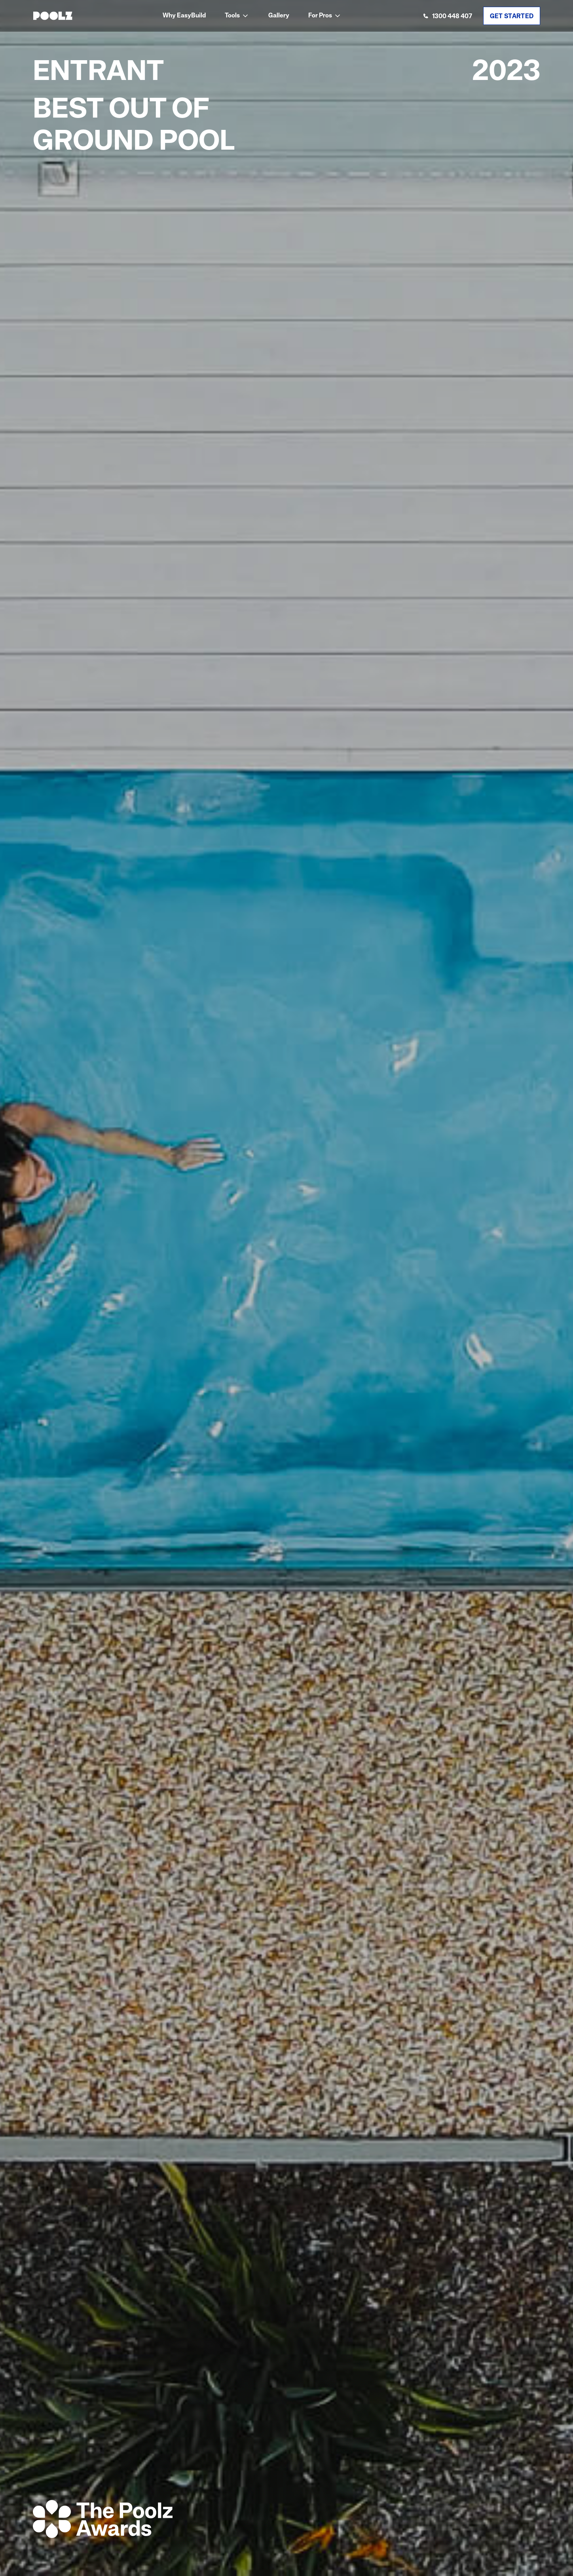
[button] (237, 16)
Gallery (278, 16)
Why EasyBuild (184, 16)
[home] (52, 16)
